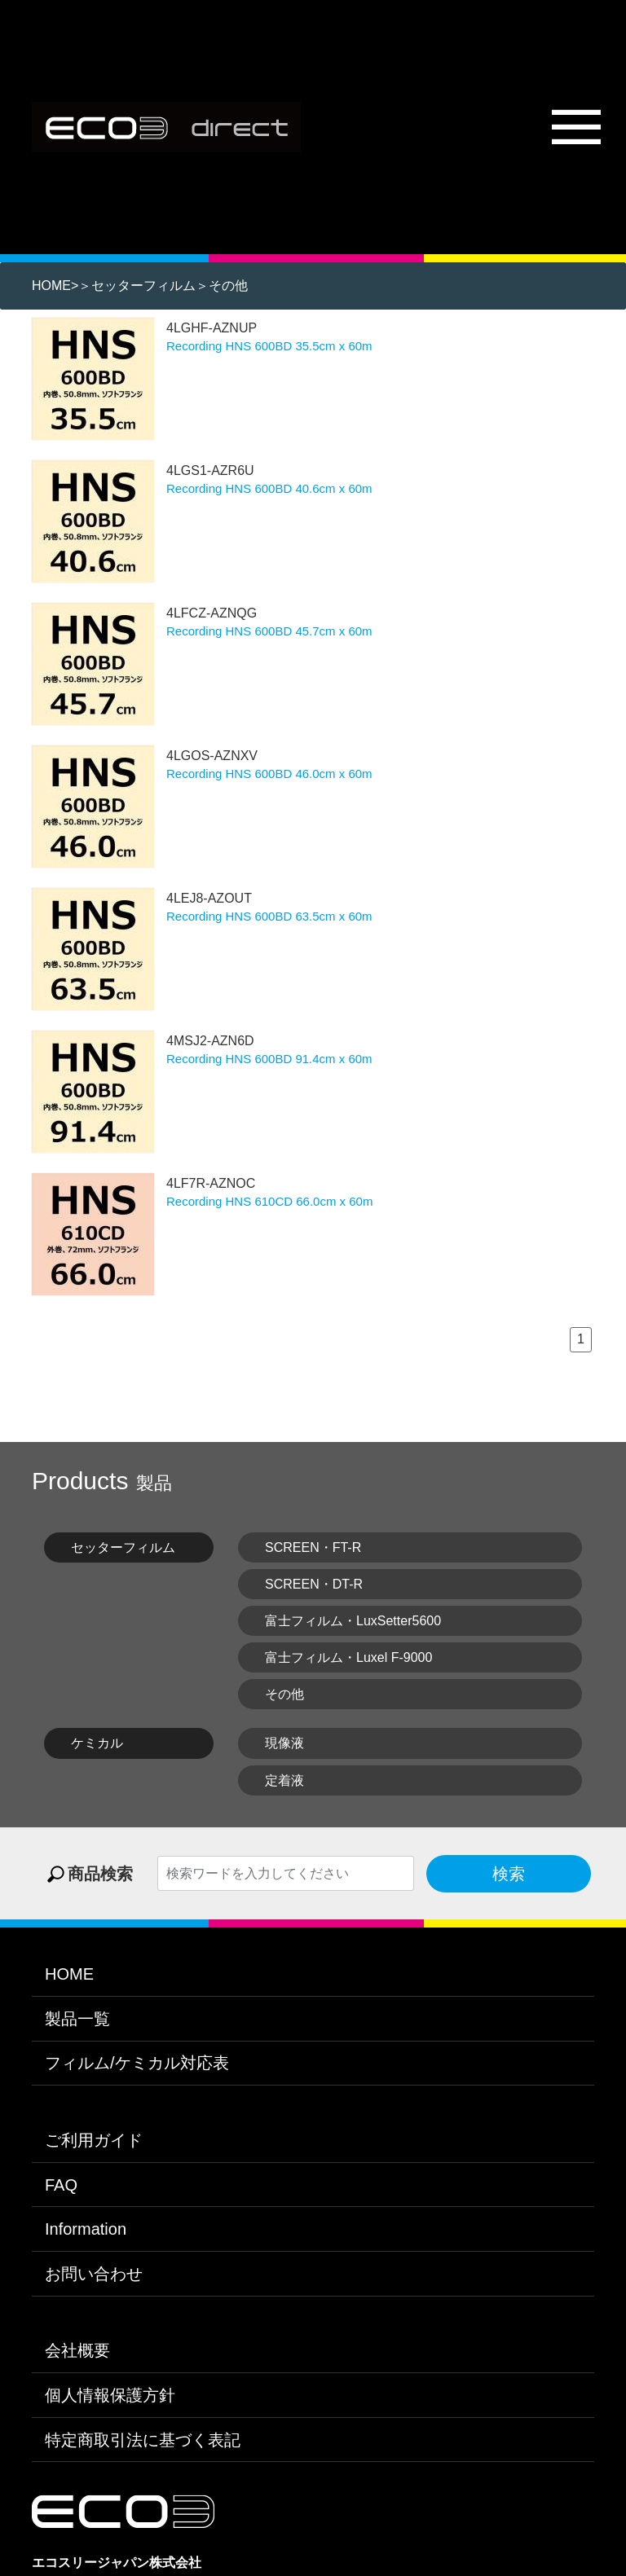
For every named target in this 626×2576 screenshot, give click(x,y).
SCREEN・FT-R (313, 1535)
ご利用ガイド (94, 2129)
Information (85, 2218)
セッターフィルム (143, 274)
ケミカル (97, 1732)
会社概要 (77, 2339)
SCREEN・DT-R (314, 1572)
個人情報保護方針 (110, 2383)
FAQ (61, 2173)
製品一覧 (77, 2007)
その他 (228, 274)
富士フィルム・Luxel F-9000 (348, 1646)
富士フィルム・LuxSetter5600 (353, 1608)
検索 (508, 1861)
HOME (51, 274)
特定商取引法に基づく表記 (142, 2428)
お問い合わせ (94, 2261)
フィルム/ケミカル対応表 (137, 2051)
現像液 (284, 1732)
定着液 (284, 1768)
